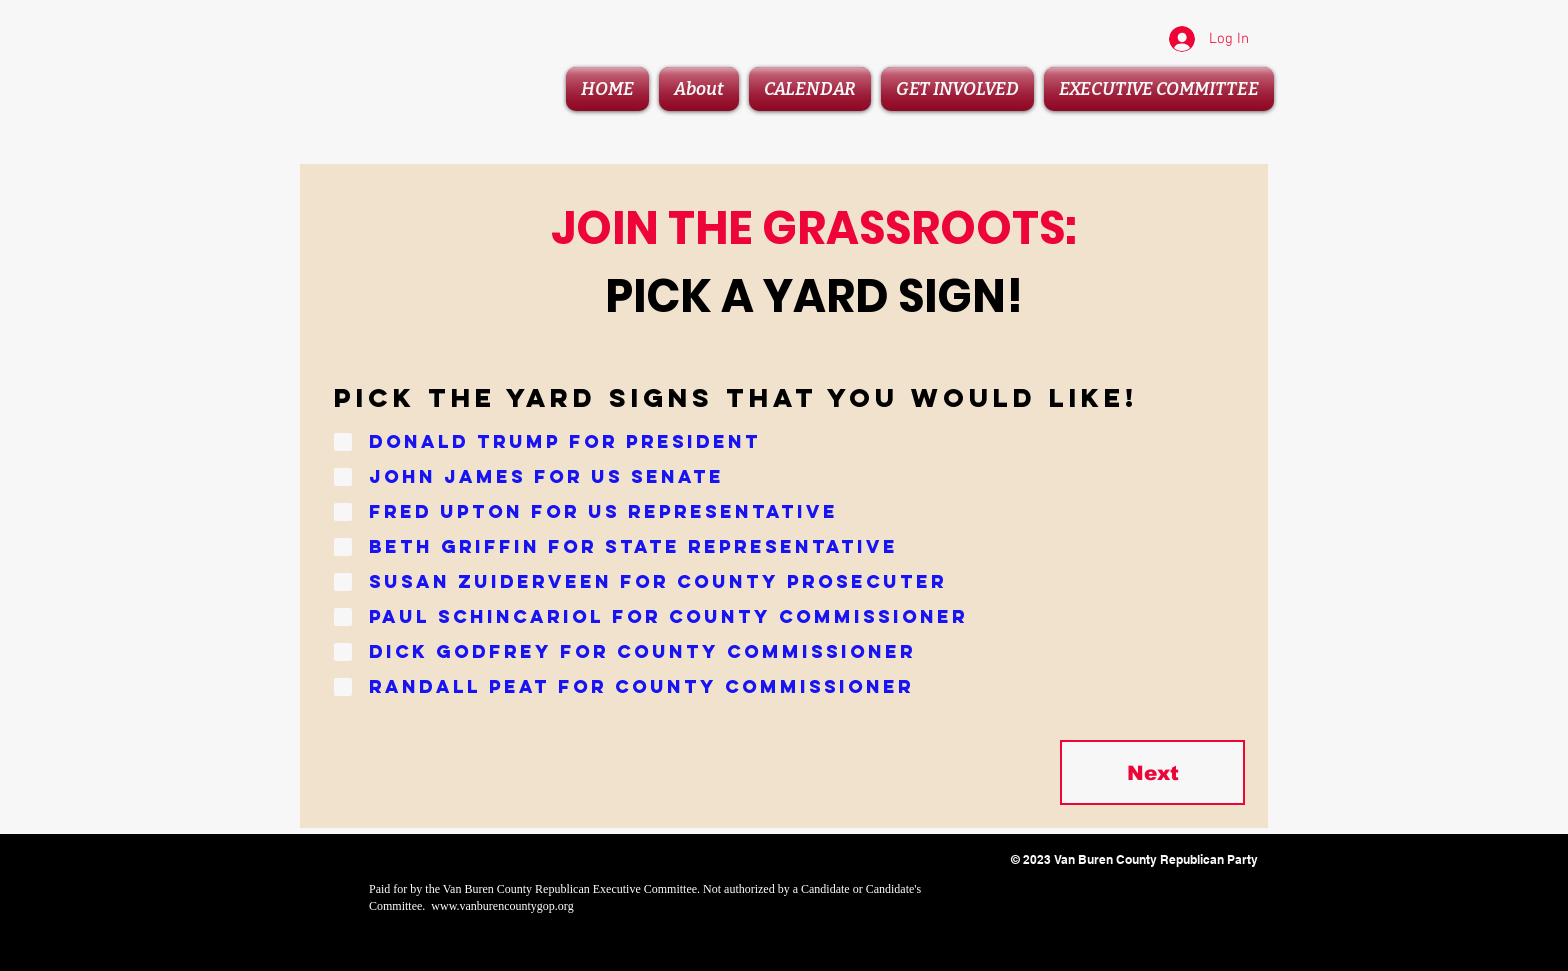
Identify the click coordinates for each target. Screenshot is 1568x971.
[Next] (1152, 772)
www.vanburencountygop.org (502, 906)
